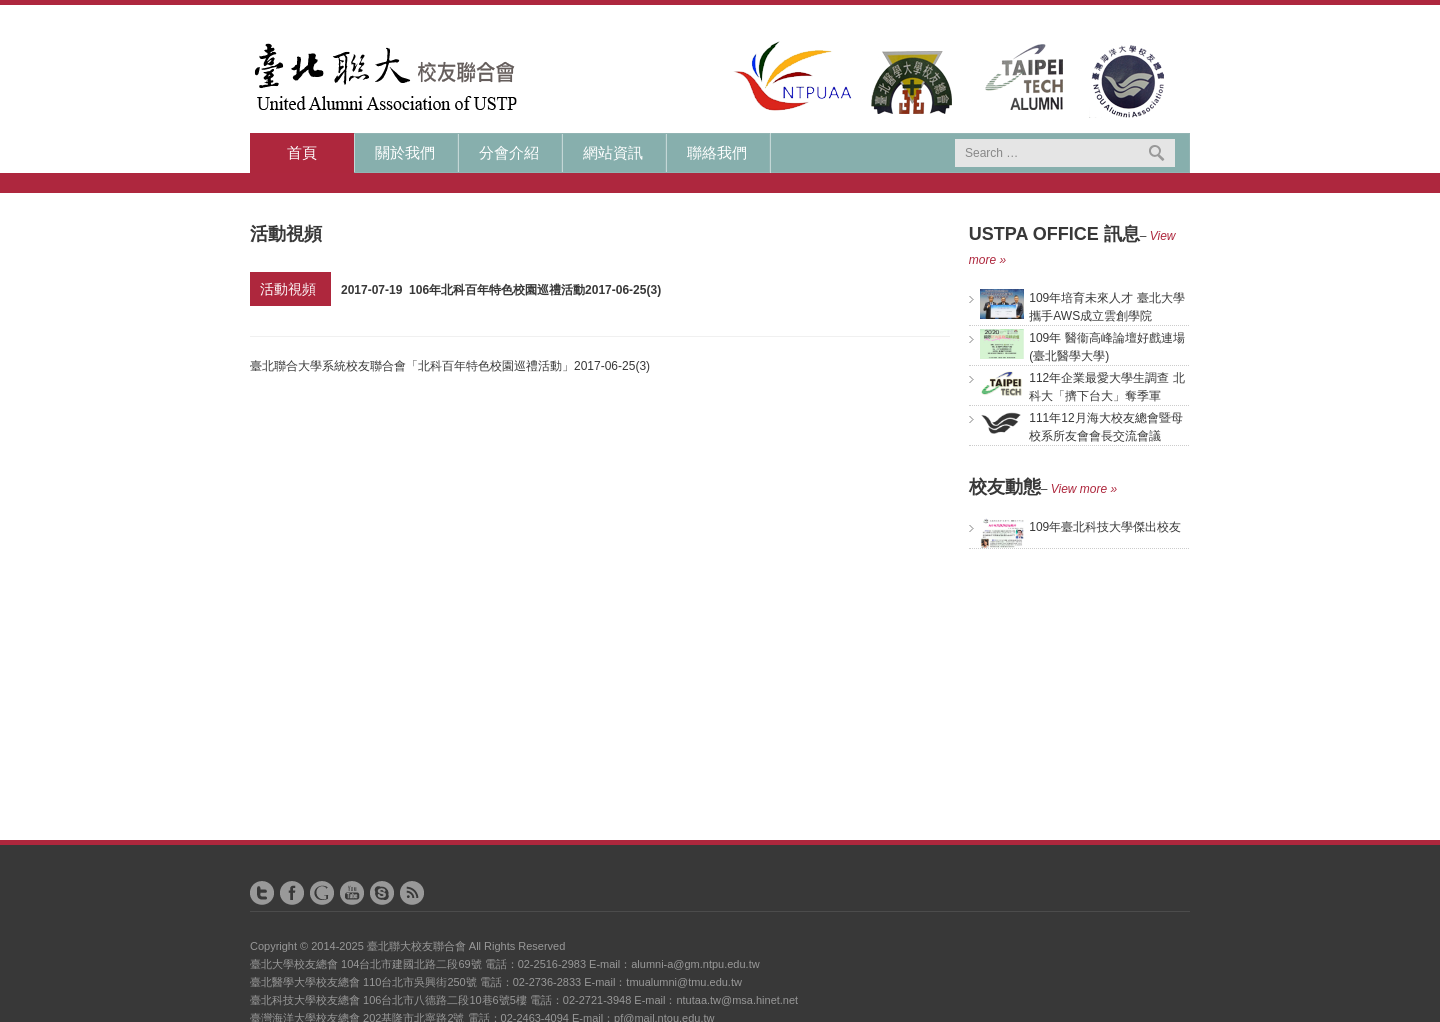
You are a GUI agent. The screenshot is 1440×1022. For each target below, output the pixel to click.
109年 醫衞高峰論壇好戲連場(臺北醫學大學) (1082, 346)
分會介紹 (509, 153)
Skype (382, 893)
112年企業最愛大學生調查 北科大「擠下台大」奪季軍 (1082, 386)
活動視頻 (288, 289)
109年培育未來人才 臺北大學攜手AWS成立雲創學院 (1082, 306)
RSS (412, 893)
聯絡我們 (717, 153)
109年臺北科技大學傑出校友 (1080, 527)
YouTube (352, 893)
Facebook (292, 893)
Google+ (322, 893)
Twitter (262, 893)
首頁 (302, 153)
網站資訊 (613, 153)
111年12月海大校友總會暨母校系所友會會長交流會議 (1081, 426)
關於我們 (405, 153)
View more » (1084, 489)
